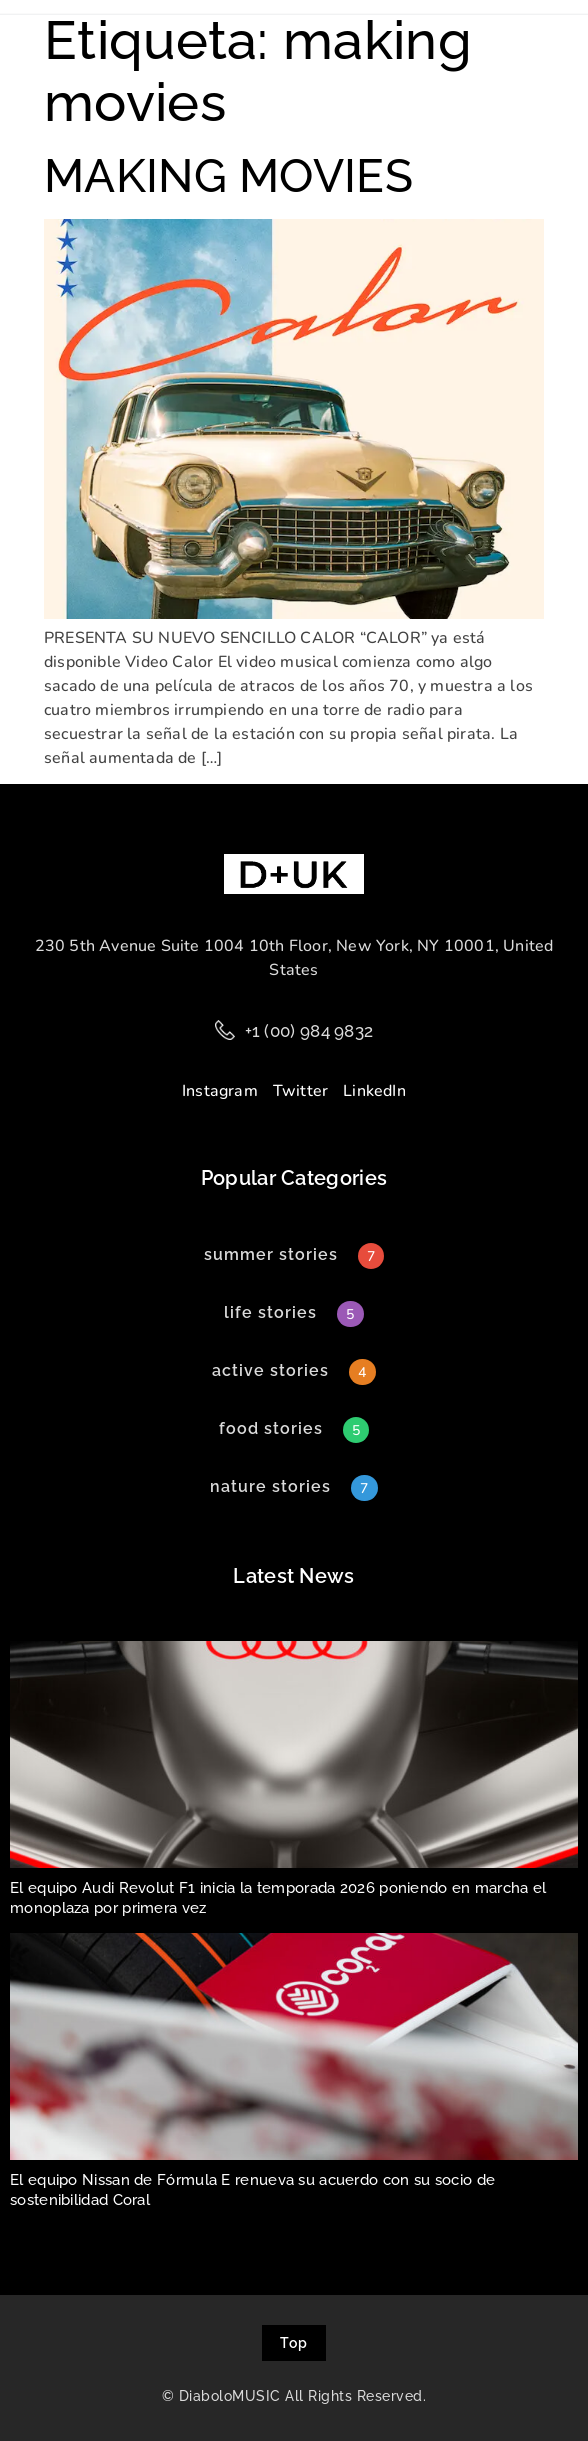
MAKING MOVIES (228, 176)
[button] (270, 1313)
